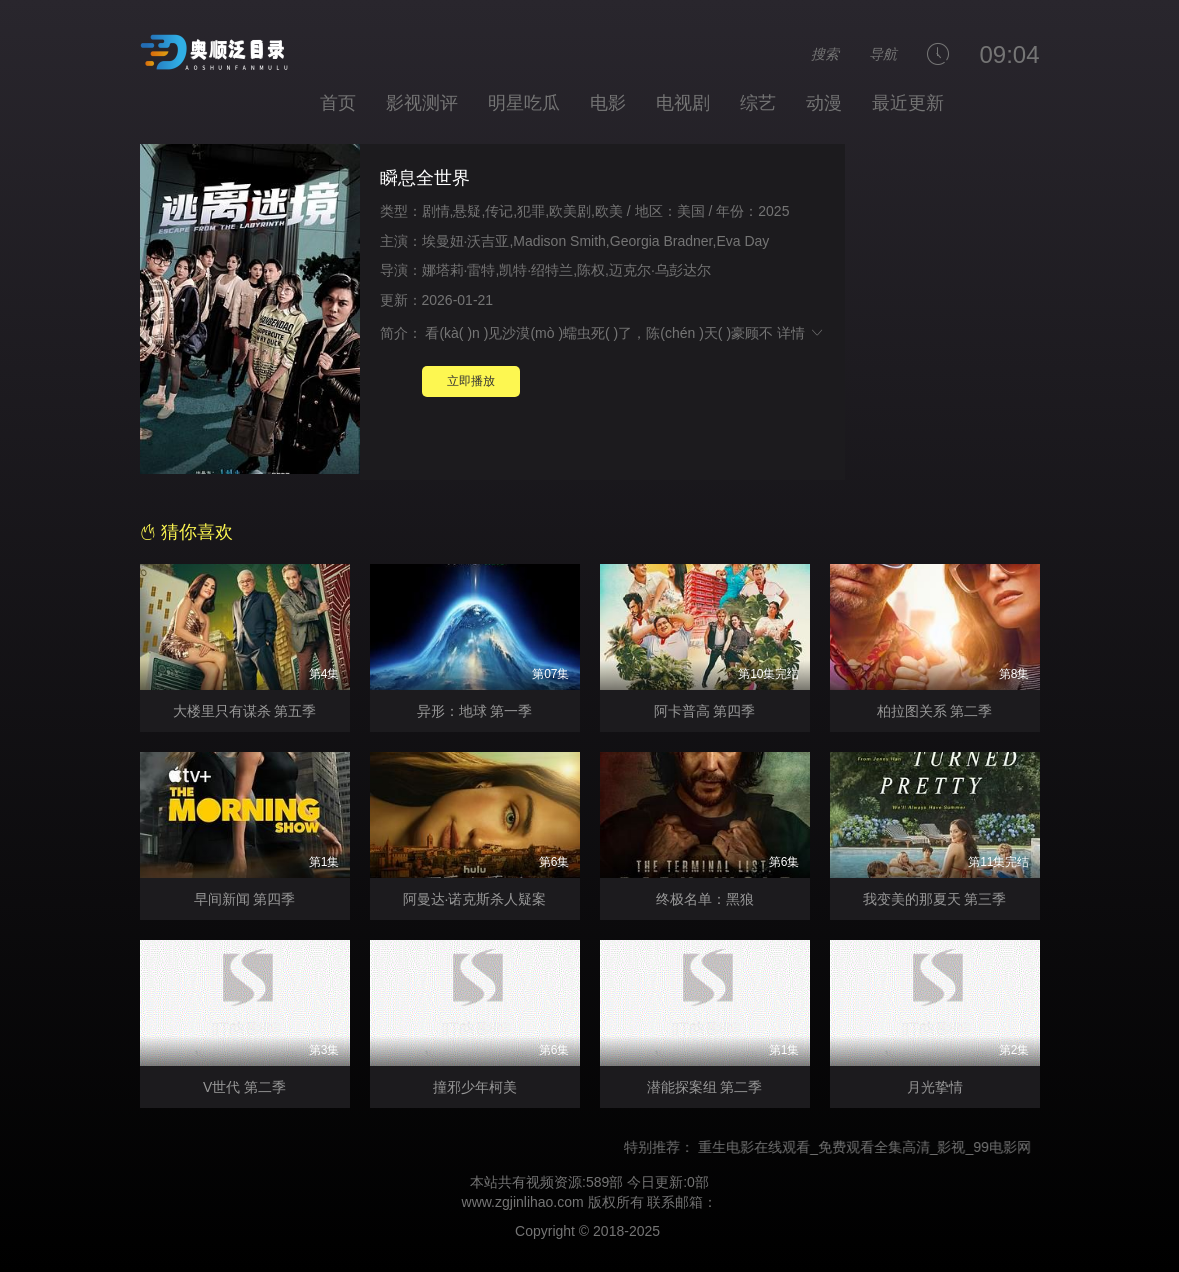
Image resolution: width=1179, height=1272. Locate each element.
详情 (801, 333)
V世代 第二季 (244, 1087)
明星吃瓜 (524, 103)
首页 (338, 103)
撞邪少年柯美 (475, 1087)
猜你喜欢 (186, 532)
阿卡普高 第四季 (705, 711)
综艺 (758, 103)
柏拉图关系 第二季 (935, 711)
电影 (608, 103)
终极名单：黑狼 (705, 899)
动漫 (824, 103)
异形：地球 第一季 (475, 711)
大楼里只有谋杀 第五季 (245, 711)
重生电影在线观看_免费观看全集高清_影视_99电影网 (874, 1147)
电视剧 (683, 103)
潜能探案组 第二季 (705, 1087)
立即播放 (471, 381)
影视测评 (422, 103)
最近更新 (908, 103)
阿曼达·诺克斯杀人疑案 (475, 899)
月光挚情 (935, 1087)
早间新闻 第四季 (245, 899)
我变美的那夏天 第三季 (935, 899)
